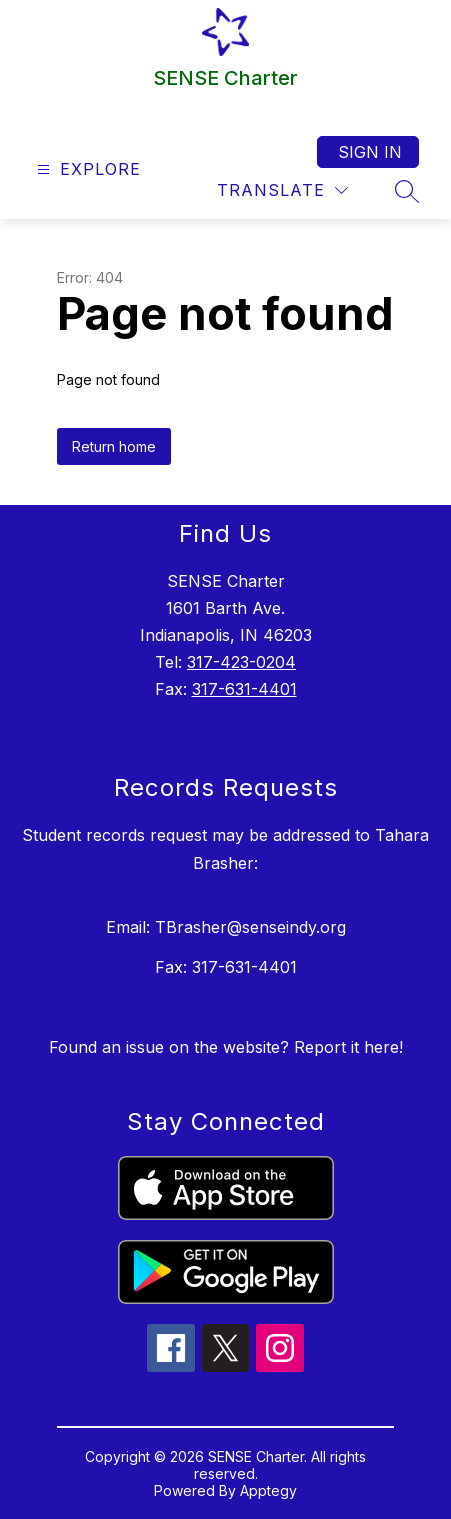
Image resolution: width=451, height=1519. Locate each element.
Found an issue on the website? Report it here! (226, 1047)
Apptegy (268, 1490)
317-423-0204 (241, 662)
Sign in (370, 152)
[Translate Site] (282, 190)
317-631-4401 (244, 689)
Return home (114, 446)
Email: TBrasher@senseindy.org (226, 927)
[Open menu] (86, 169)
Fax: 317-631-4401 (226, 967)
